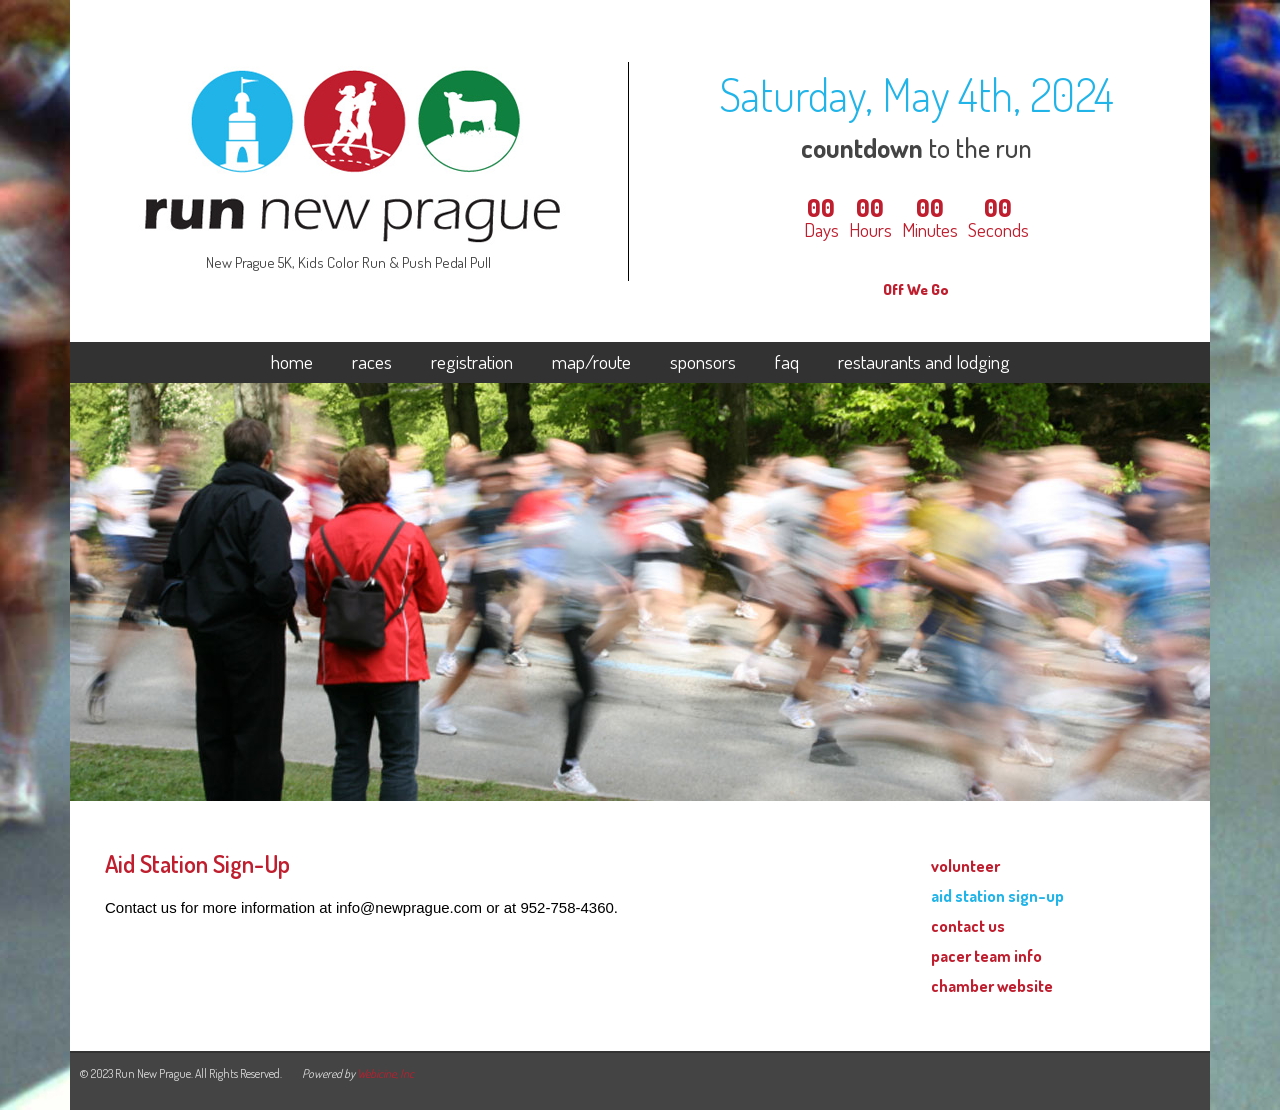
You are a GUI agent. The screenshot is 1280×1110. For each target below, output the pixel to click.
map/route (591, 363)
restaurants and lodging (924, 363)
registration (472, 363)
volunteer (965, 865)
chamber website (992, 985)
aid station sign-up (997, 895)
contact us (968, 925)
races (372, 363)
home (292, 363)
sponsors (703, 363)
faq (787, 363)
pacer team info (986, 955)
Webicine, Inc (385, 1073)
